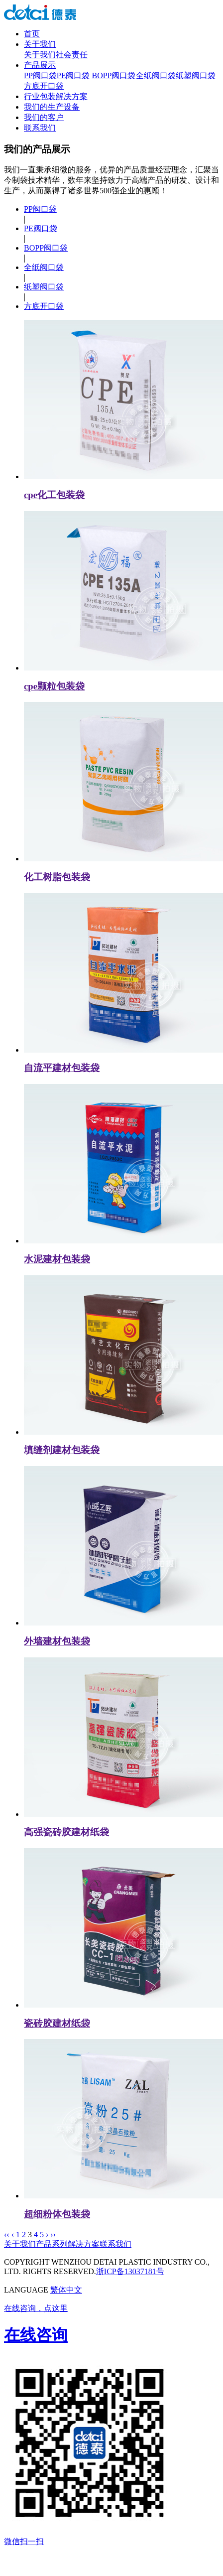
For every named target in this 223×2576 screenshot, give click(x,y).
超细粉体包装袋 (57, 2214)
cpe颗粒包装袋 (54, 686)
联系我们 (40, 128)
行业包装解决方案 (56, 96)
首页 (32, 33)
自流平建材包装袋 (62, 1068)
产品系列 (52, 2244)
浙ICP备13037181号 (130, 2271)
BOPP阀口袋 (113, 75)
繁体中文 (66, 2290)
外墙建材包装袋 (57, 1641)
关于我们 (40, 44)
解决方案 (84, 2244)
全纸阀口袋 (156, 75)
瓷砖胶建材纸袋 (57, 2023)
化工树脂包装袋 (57, 877)
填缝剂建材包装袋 (62, 1450)
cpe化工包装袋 (54, 495)
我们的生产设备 (52, 107)
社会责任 (72, 54)
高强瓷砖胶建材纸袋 (66, 1832)
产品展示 (40, 65)
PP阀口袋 (40, 75)
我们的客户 (44, 117)
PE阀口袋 (73, 75)
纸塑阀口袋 (196, 75)
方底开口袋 (44, 86)
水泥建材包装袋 (57, 1259)
